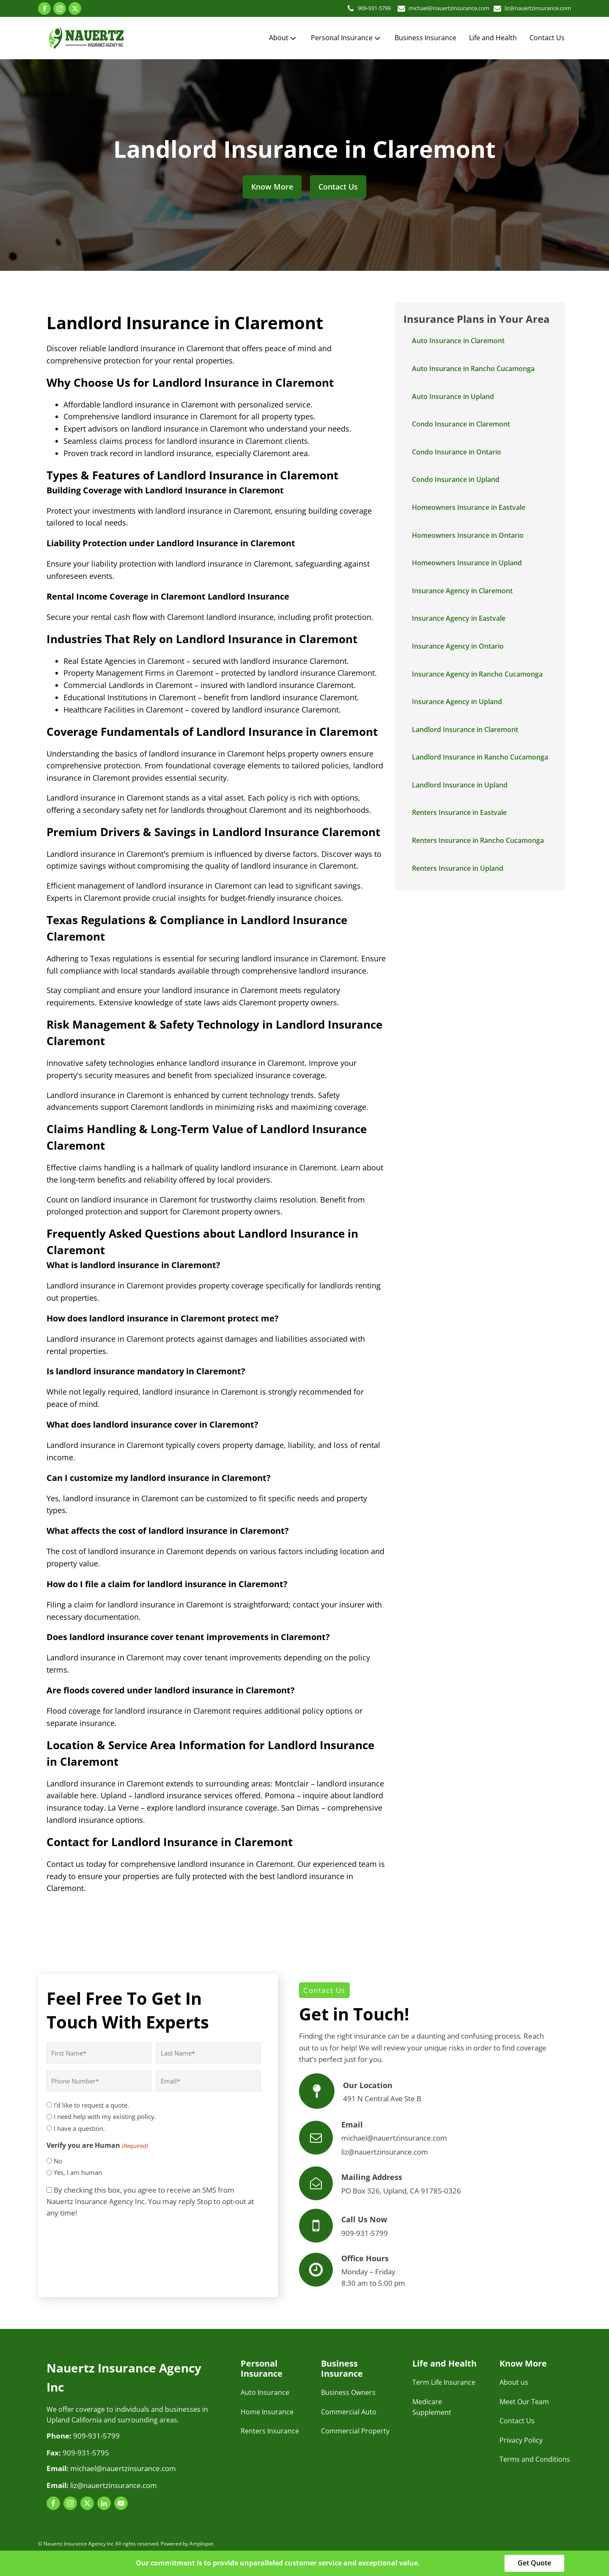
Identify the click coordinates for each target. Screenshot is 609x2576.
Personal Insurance (346, 38)
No (58, 2161)
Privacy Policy (521, 2440)
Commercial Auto (348, 2411)
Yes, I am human (78, 2172)
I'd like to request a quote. (91, 2105)
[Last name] (208, 2053)
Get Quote (534, 2563)
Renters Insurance (270, 2431)
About (283, 38)
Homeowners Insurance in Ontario (468, 535)
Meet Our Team (524, 2401)
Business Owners (348, 2392)
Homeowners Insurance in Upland (467, 562)
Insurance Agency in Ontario (458, 646)
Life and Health (493, 37)
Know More (272, 187)
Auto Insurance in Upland (453, 396)
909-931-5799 (351, 8)
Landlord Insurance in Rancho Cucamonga (480, 757)
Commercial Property (355, 2431)
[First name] (99, 2053)
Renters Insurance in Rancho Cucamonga (478, 840)
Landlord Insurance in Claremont (465, 729)
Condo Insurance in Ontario (456, 452)
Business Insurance (425, 37)
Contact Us (547, 37)
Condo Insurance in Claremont (461, 424)
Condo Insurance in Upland (455, 479)
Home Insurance (267, 2411)
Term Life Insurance (443, 2382)
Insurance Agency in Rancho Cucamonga (477, 674)
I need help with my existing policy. (105, 2116)
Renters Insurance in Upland (457, 868)
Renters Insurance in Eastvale (459, 812)
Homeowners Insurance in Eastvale (468, 507)
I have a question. (79, 2128)
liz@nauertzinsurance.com (533, 8)
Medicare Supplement (431, 2407)
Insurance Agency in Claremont (462, 590)
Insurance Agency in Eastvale (458, 618)
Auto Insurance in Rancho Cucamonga (473, 368)
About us (513, 2382)
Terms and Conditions (534, 2459)
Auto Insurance (265, 2392)
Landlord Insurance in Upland (460, 785)
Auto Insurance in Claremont (458, 340)
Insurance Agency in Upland (457, 701)
